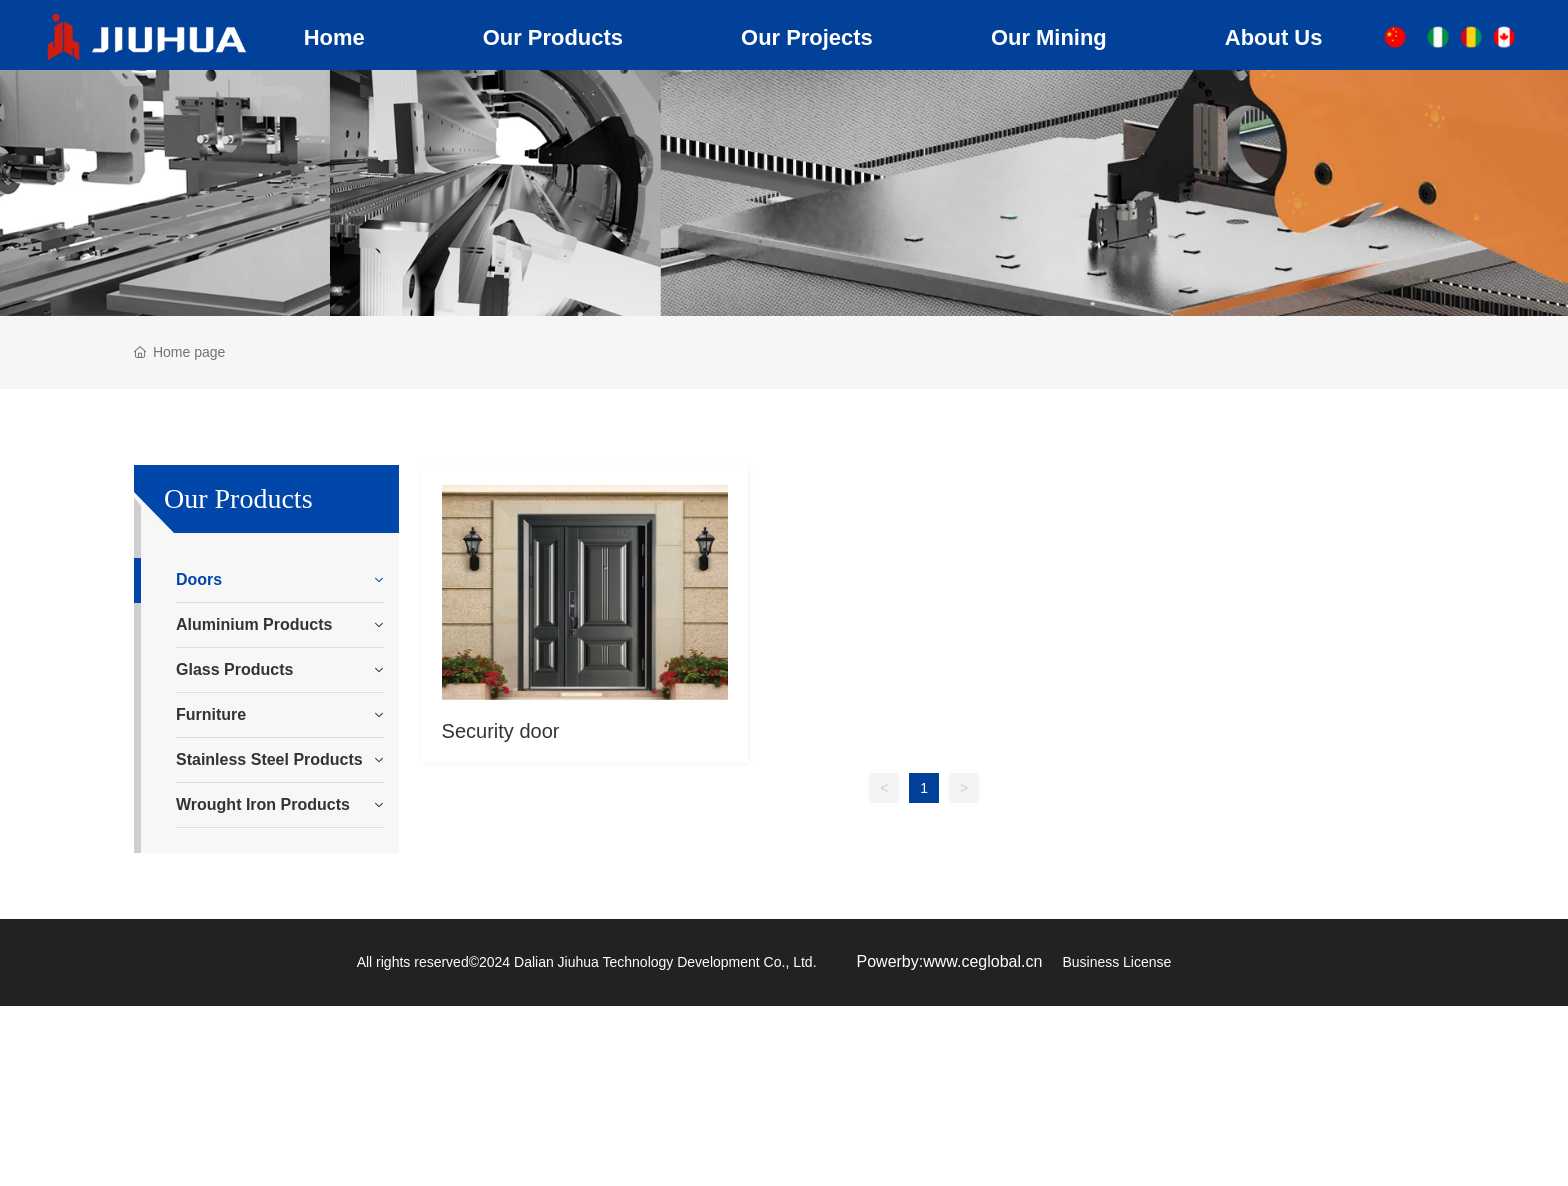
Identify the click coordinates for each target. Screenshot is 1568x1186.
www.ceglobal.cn (982, 961)
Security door (501, 731)
